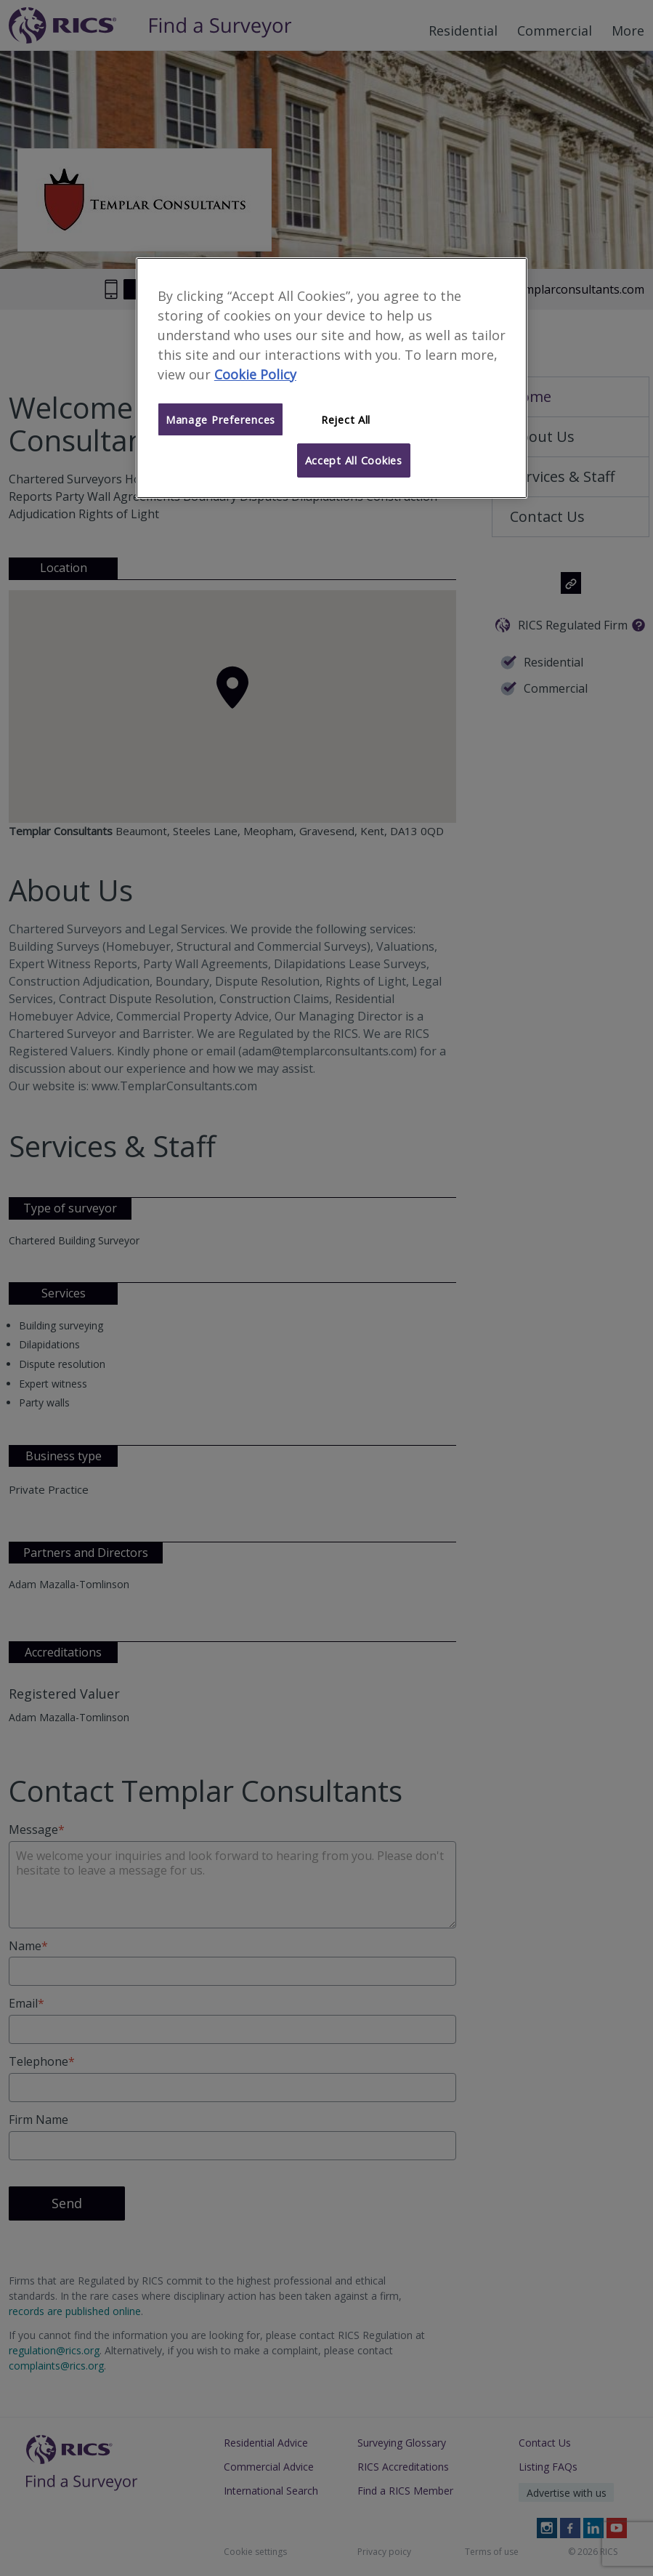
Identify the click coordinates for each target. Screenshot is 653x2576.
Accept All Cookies (353, 460)
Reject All (345, 419)
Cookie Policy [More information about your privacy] (255, 374)
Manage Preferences (220, 419)
